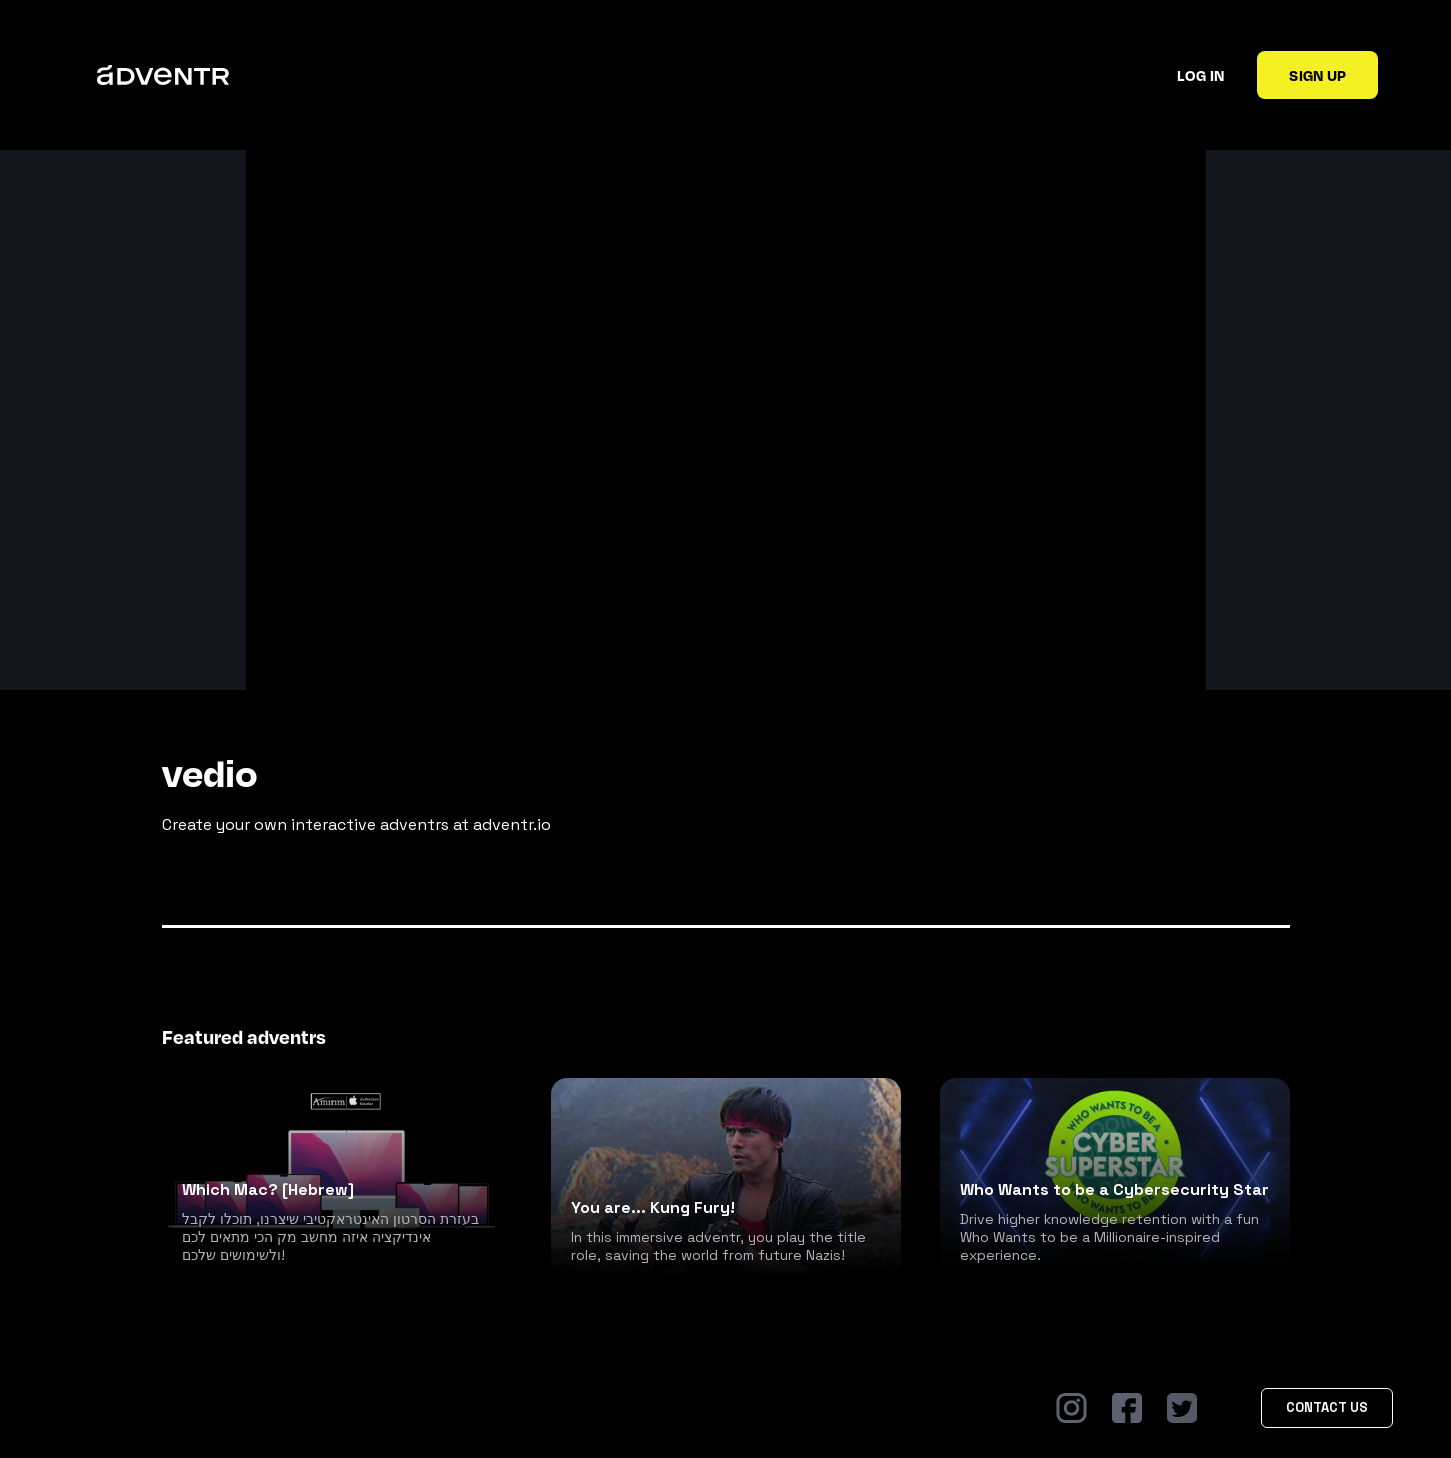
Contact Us (1327, 1407)
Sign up (1317, 75)
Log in (1200, 75)
